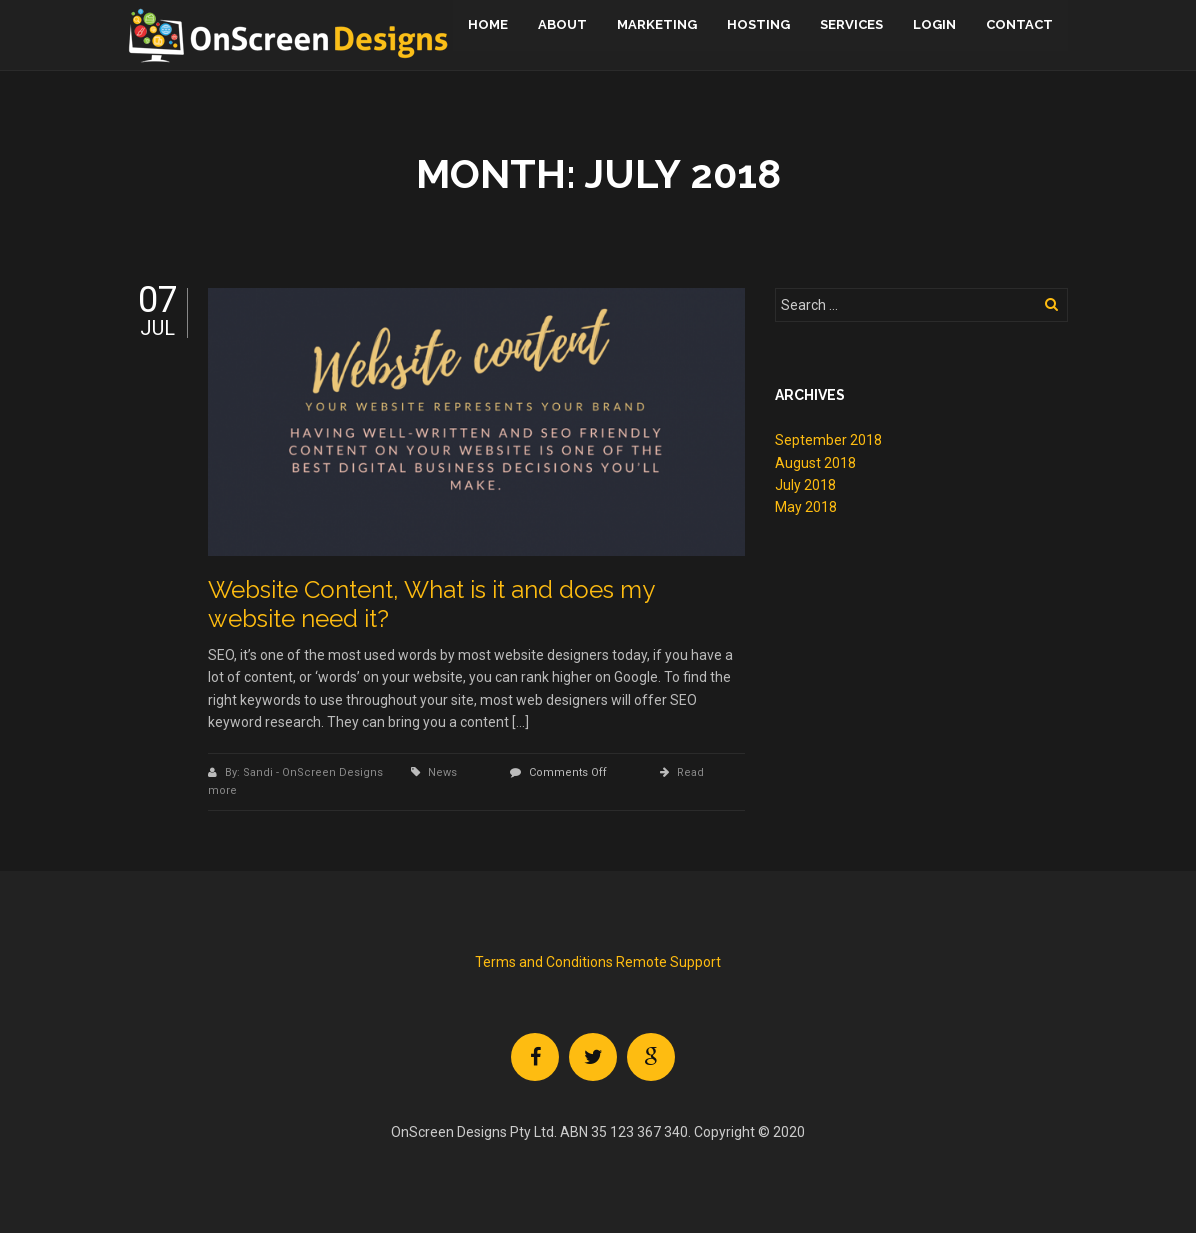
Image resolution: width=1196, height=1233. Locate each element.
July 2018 (805, 485)
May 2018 (806, 507)
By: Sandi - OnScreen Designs (305, 772)
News (442, 772)
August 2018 (815, 463)
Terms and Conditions (544, 962)
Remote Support (667, 962)
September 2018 (828, 440)
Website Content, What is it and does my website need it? (431, 604)
